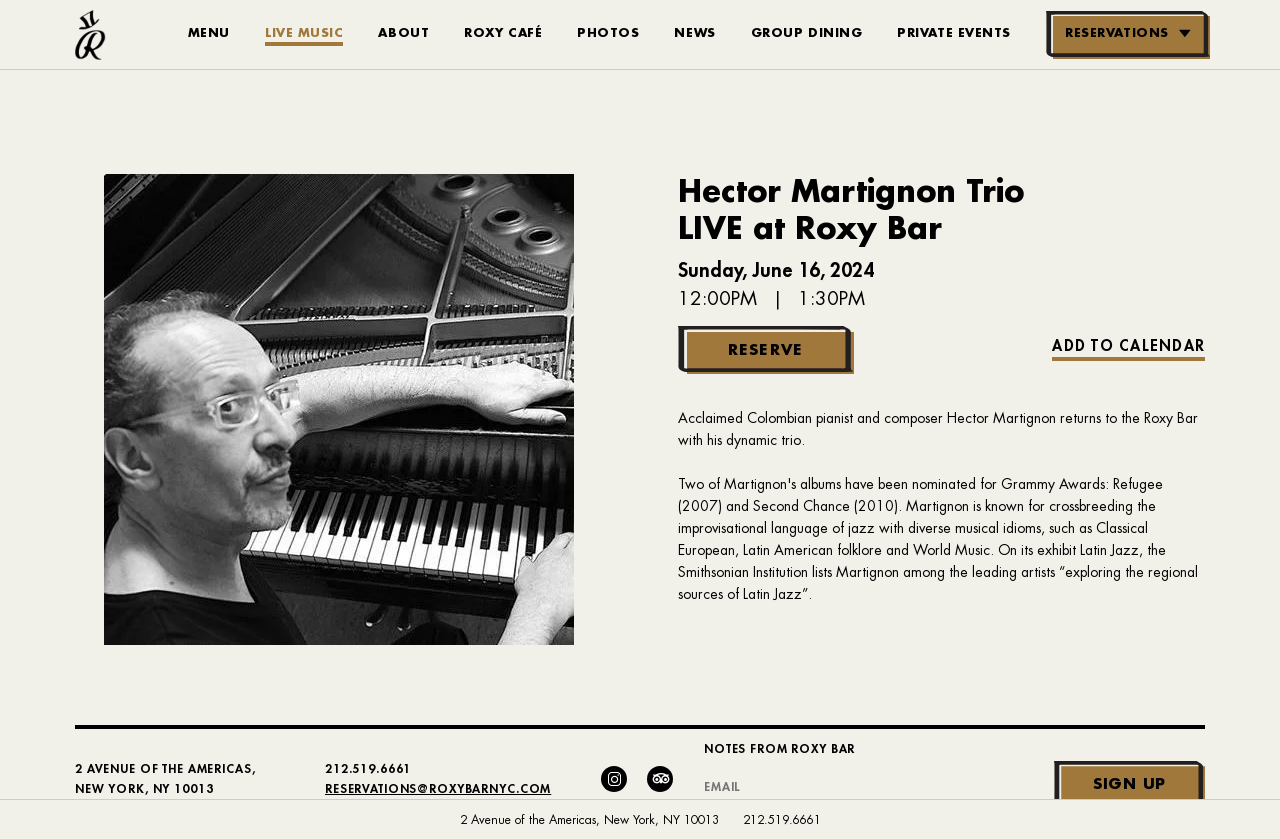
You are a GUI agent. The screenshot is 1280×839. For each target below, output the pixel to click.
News (694, 33)
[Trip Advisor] (660, 779)
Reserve (766, 350)
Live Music (304, 33)
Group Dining (807, 33)
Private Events (954, 33)
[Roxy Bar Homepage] (90, 35)
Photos (608, 33)
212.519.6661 (782, 820)
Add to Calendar (1128, 346)
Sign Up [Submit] (1129, 784)
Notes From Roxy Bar (779, 749)
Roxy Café (503, 33)
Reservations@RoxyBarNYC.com (438, 789)
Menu (209, 33)
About (403, 33)
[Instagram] (614, 779)
